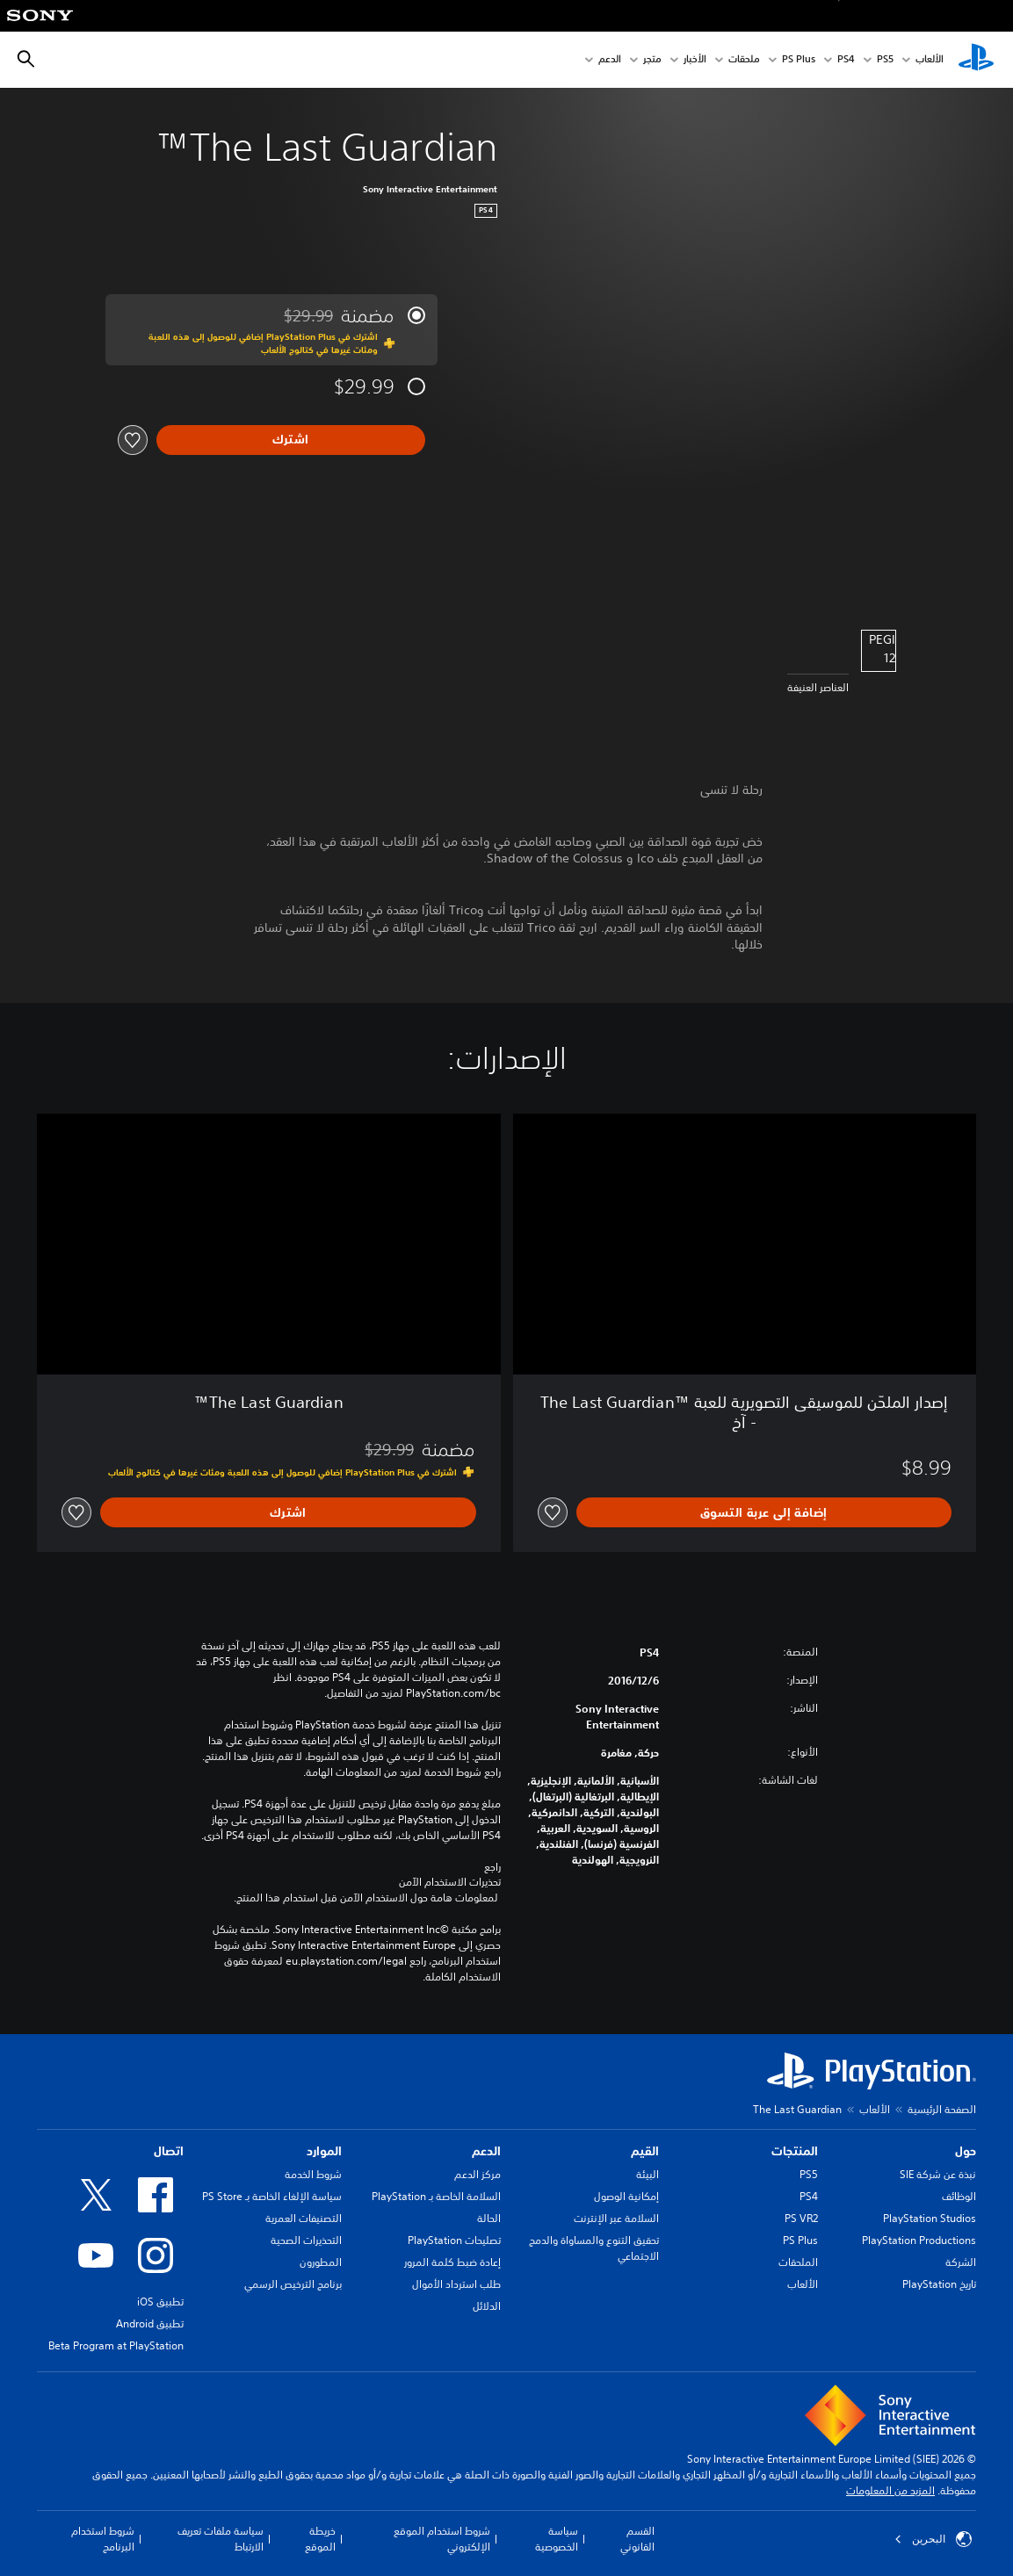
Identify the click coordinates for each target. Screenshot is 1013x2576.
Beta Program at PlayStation (116, 2345)
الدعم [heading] (486, 2151)
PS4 (846, 60)
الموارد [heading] (324, 2151)
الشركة (960, 2262)
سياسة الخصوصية (556, 2538)
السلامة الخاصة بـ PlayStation (436, 2196)
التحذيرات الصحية (306, 2240)
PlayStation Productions (919, 2240)
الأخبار (695, 60)
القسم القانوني (637, 2538)
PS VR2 (801, 2218)
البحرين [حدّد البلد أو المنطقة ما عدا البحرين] (933, 2539)
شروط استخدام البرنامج (102, 2538)
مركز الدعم (477, 2174)
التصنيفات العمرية (303, 2218)
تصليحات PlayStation (454, 2240)
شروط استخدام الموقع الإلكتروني (442, 2538)
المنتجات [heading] (794, 2151)
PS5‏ (885, 60)
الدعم (609, 60)
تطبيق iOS (160, 2301)
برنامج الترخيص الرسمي (293, 2284)
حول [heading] (965, 2151)
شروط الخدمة (313, 2174)
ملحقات (744, 60)
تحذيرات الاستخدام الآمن (450, 1882)
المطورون (321, 2262)
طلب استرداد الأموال (456, 2284)
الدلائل (487, 2305)
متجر (652, 60)
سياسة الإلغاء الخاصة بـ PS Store (272, 2196)
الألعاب (929, 60)
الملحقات (798, 2262)
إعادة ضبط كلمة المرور (452, 2262)
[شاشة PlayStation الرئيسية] (976, 59)
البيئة (647, 2174)
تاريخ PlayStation (939, 2284)
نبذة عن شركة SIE (938, 2174)
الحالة (489, 2218)
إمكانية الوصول (626, 2196)
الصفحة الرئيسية (942, 2109)
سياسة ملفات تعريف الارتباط (220, 2538)
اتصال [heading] (169, 2151)
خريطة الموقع (320, 2538)
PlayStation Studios (929, 2218)
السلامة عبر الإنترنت (616, 2218)
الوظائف (959, 2196)
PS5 (809, 2174)
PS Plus (798, 60)
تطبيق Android (150, 2323)
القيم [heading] (645, 2151)
